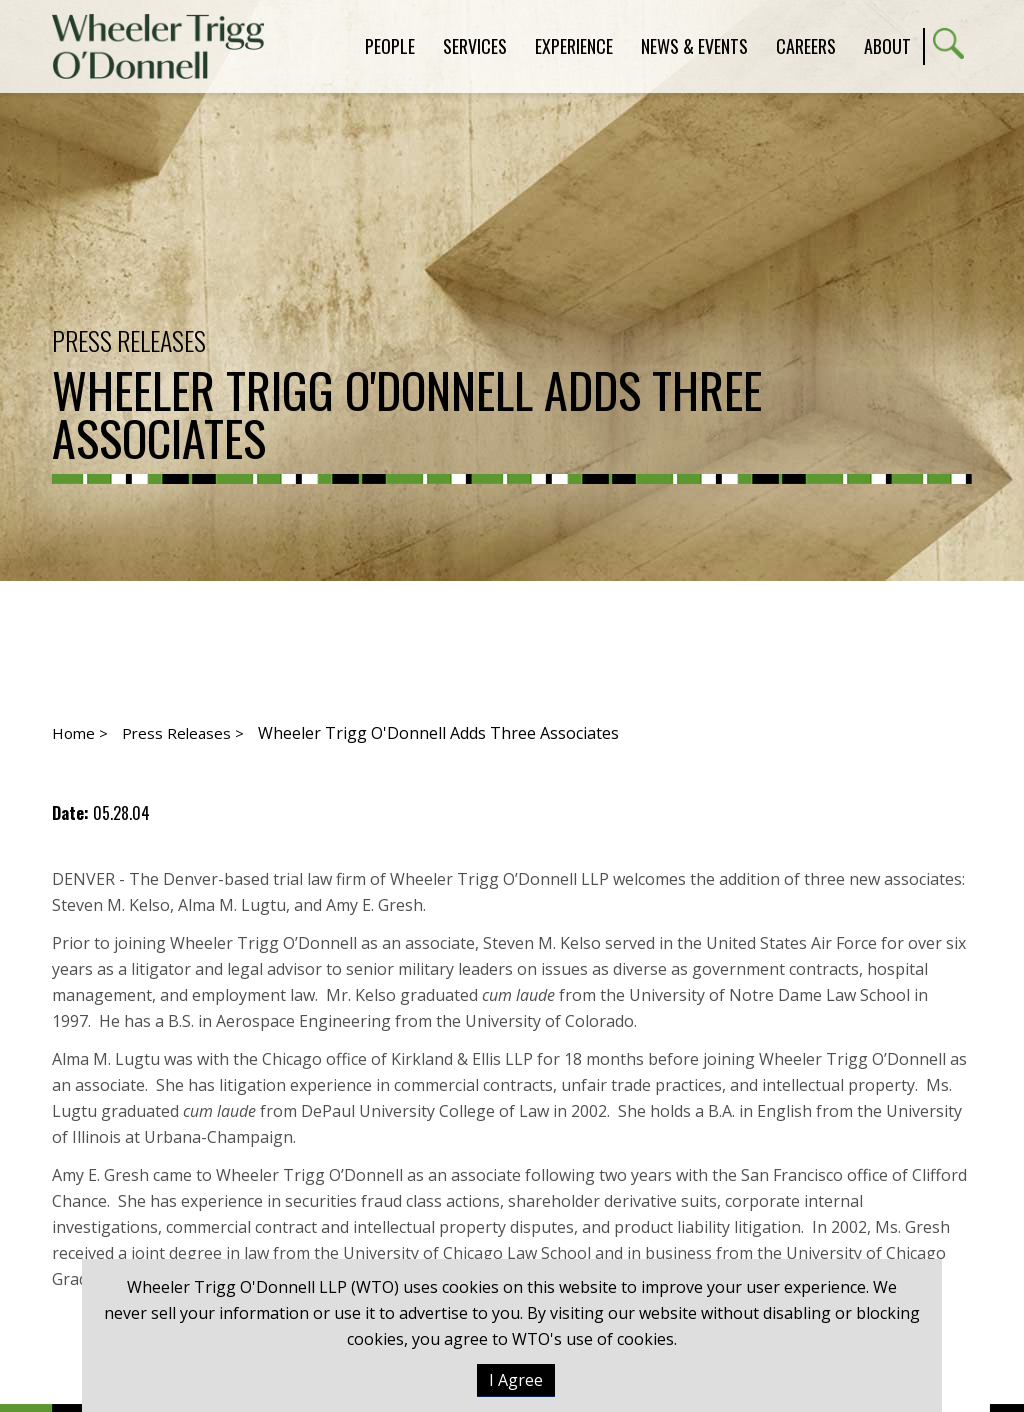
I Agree (516, 1380)
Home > (80, 733)
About (887, 46)
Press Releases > (183, 733)
